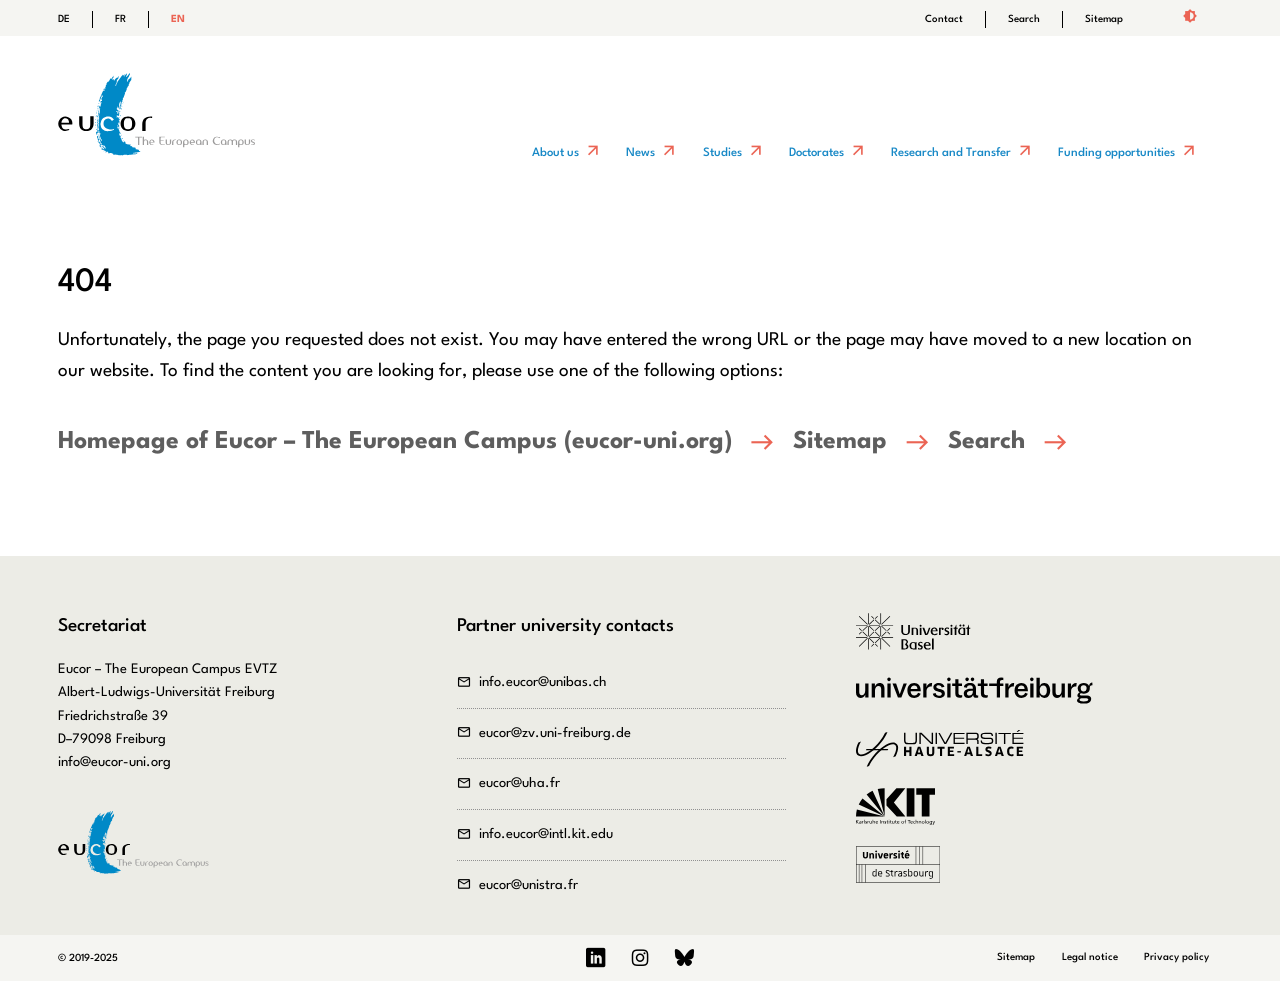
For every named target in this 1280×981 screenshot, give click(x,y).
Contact (944, 19)
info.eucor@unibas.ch (543, 682)
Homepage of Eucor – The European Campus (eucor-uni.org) (395, 442)
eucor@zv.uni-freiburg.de (555, 733)
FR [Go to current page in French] (120, 19)
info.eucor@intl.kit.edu (546, 834)
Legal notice (1090, 957)
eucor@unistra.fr (528, 885)
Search (1024, 19)
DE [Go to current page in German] (64, 19)
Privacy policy (1176, 957)
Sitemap (1104, 19)
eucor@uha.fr (519, 783)
